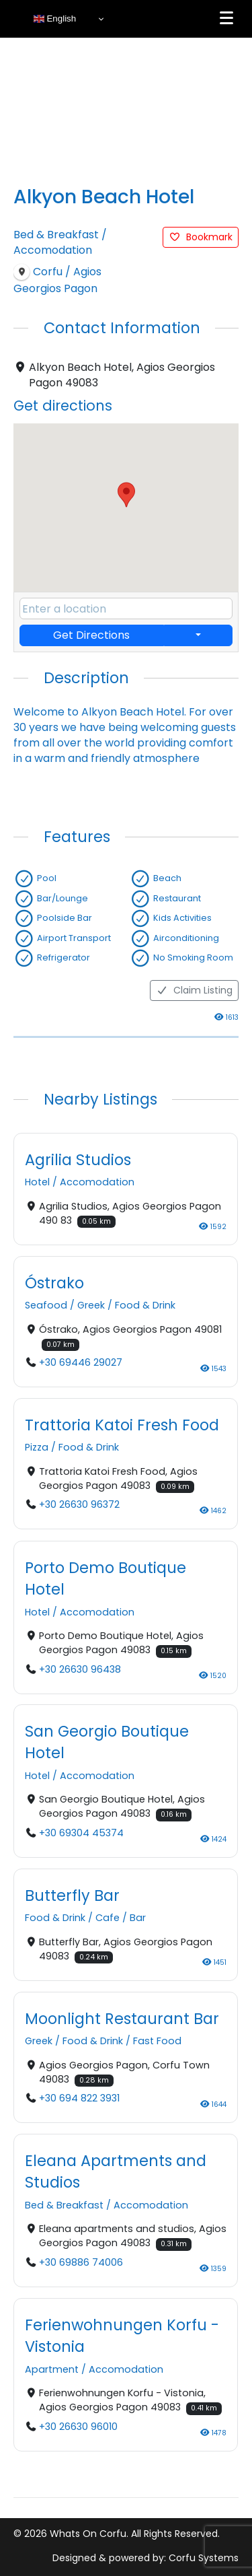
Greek (91, 1306)
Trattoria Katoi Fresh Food (122, 1425)
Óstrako (54, 1283)
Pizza (36, 1448)
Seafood (46, 1306)
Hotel (37, 1182)
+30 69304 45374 (81, 1833)
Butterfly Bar (72, 1895)
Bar (138, 1918)
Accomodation (52, 250)
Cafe (107, 1918)
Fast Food (157, 2041)
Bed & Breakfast (56, 234)
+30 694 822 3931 (79, 2098)
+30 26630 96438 (80, 1669)
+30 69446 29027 (80, 1363)
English (55, 18)
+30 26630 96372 (79, 1505)
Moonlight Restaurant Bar (122, 2018)
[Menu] (226, 18)
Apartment (52, 2369)
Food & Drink (145, 1306)
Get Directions (91, 635)
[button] (126, 495)
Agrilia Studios (78, 1160)
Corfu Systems (204, 2558)
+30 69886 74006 (81, 2262)
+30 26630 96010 (78, 2426)
